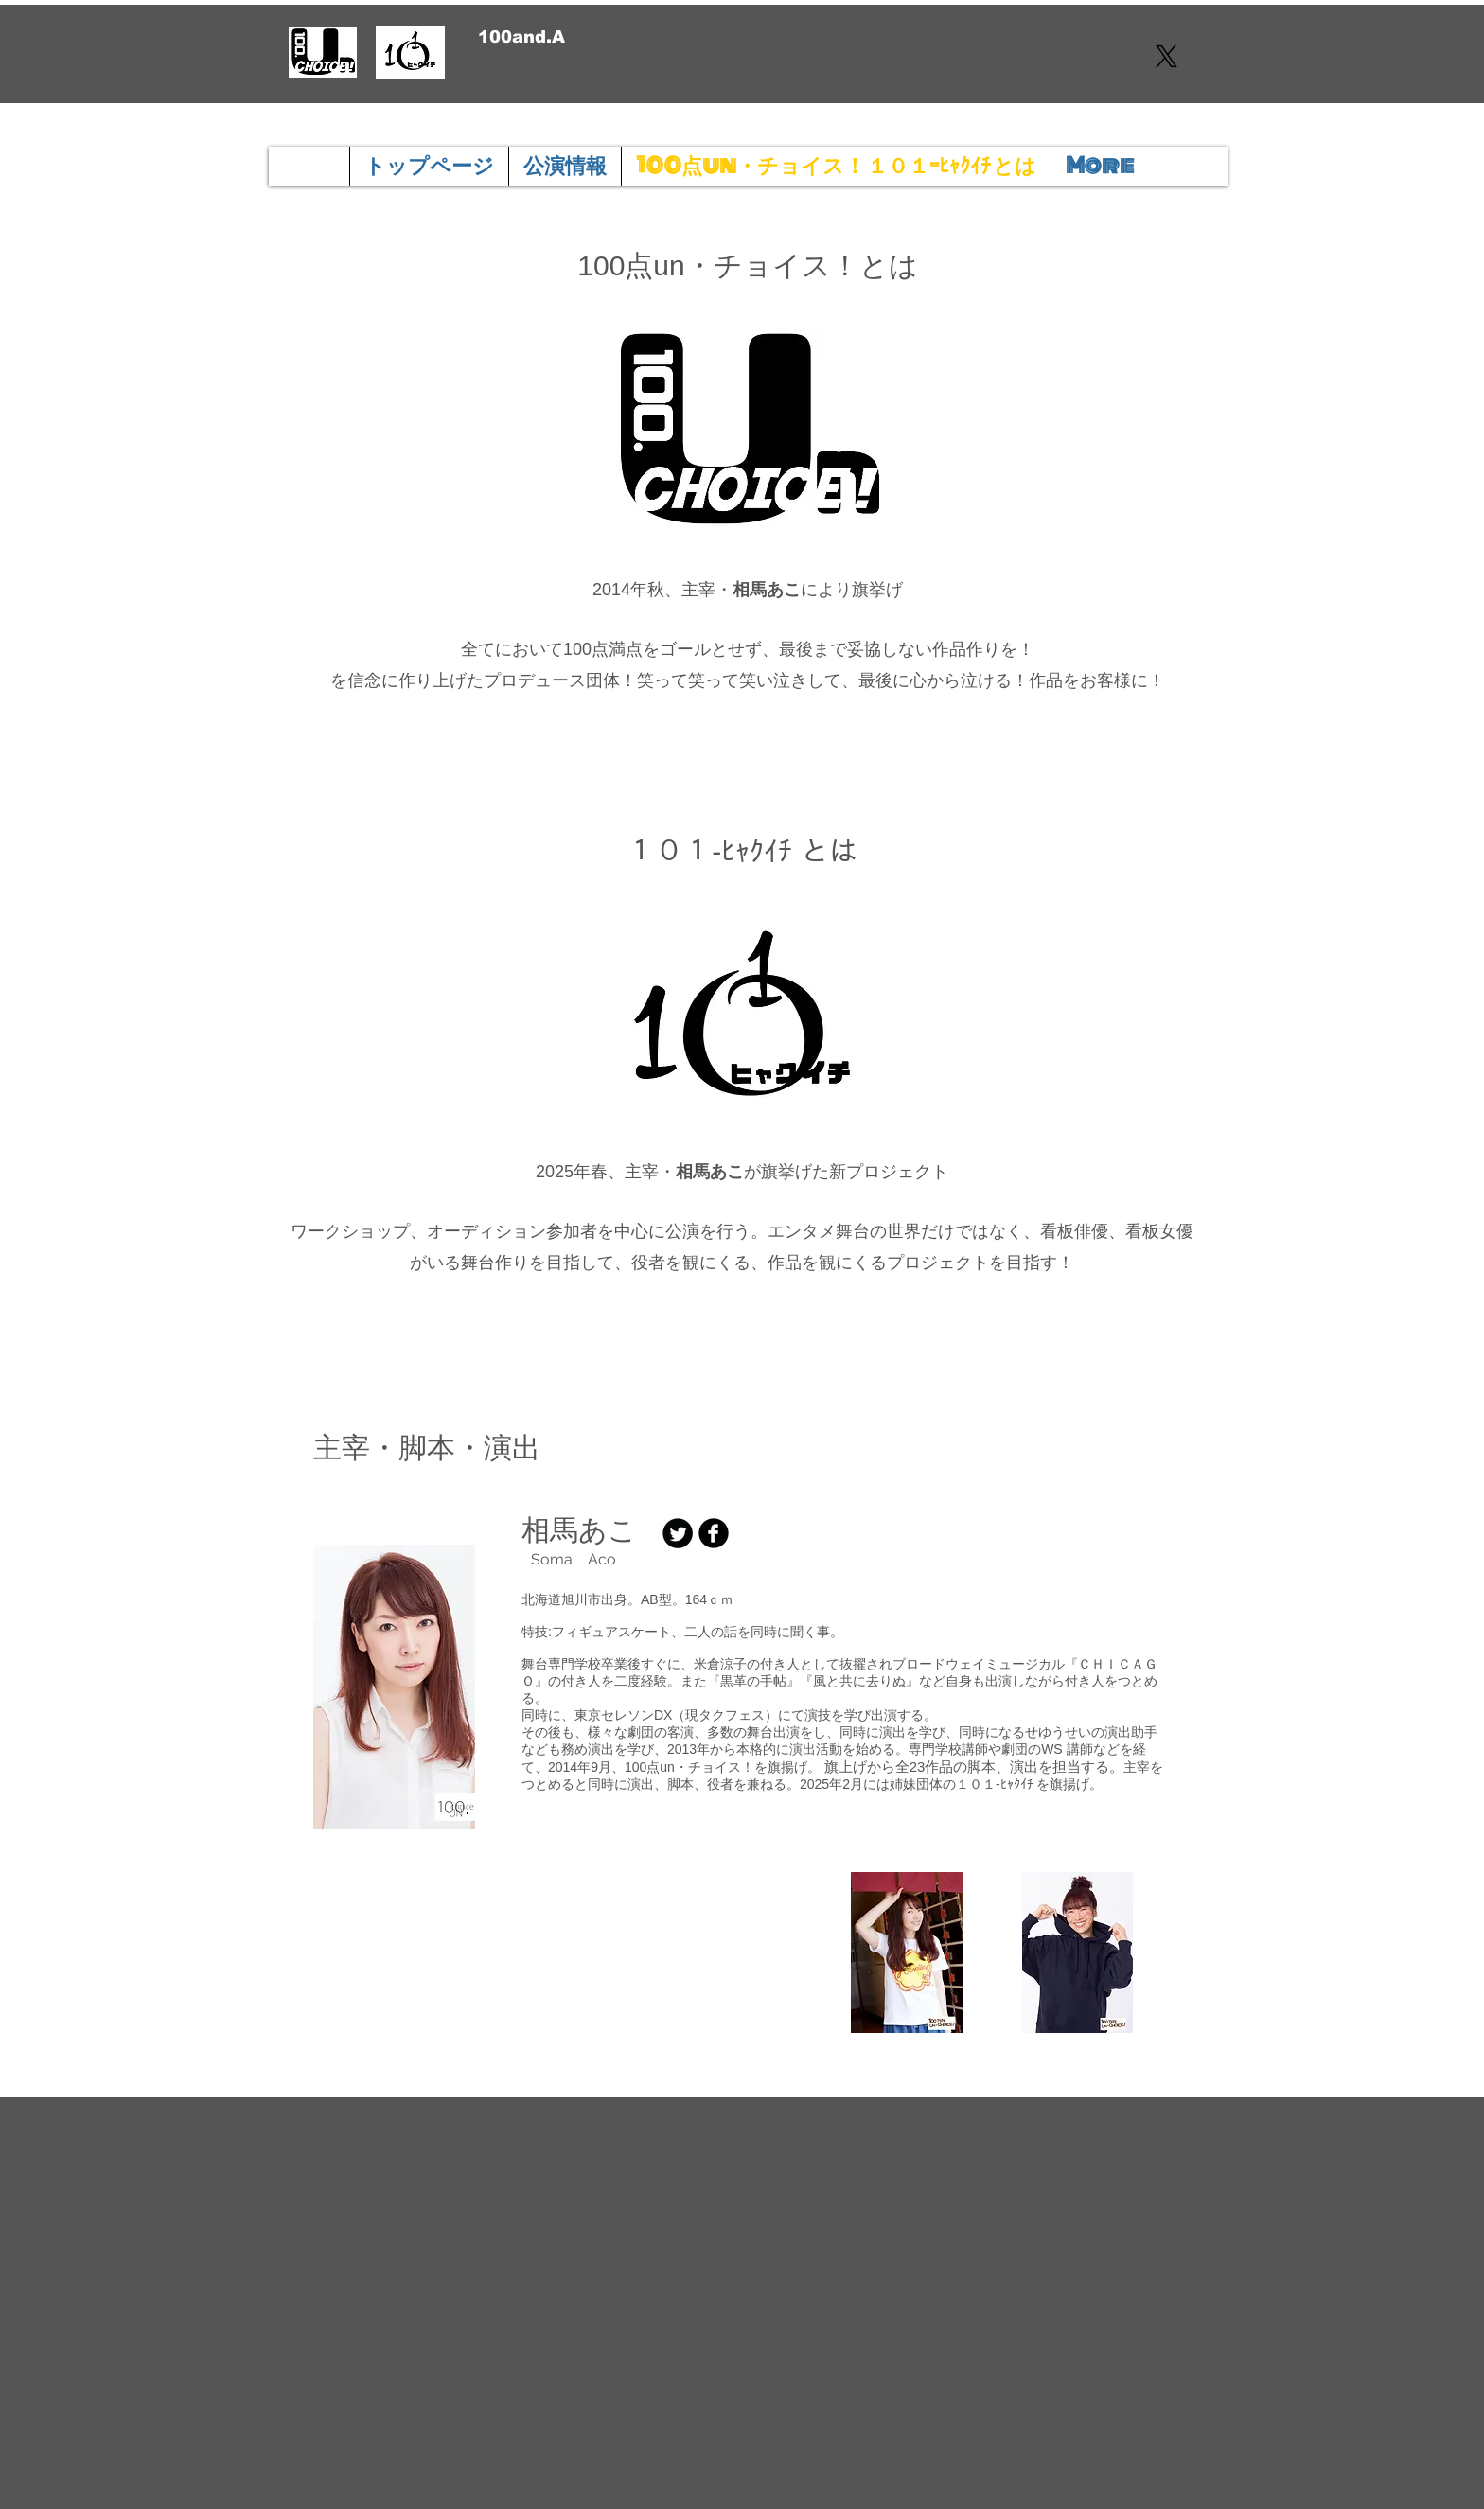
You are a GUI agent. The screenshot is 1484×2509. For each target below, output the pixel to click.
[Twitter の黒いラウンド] (677, 1533)
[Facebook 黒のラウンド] (713, 1533)
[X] (1166, 56)
